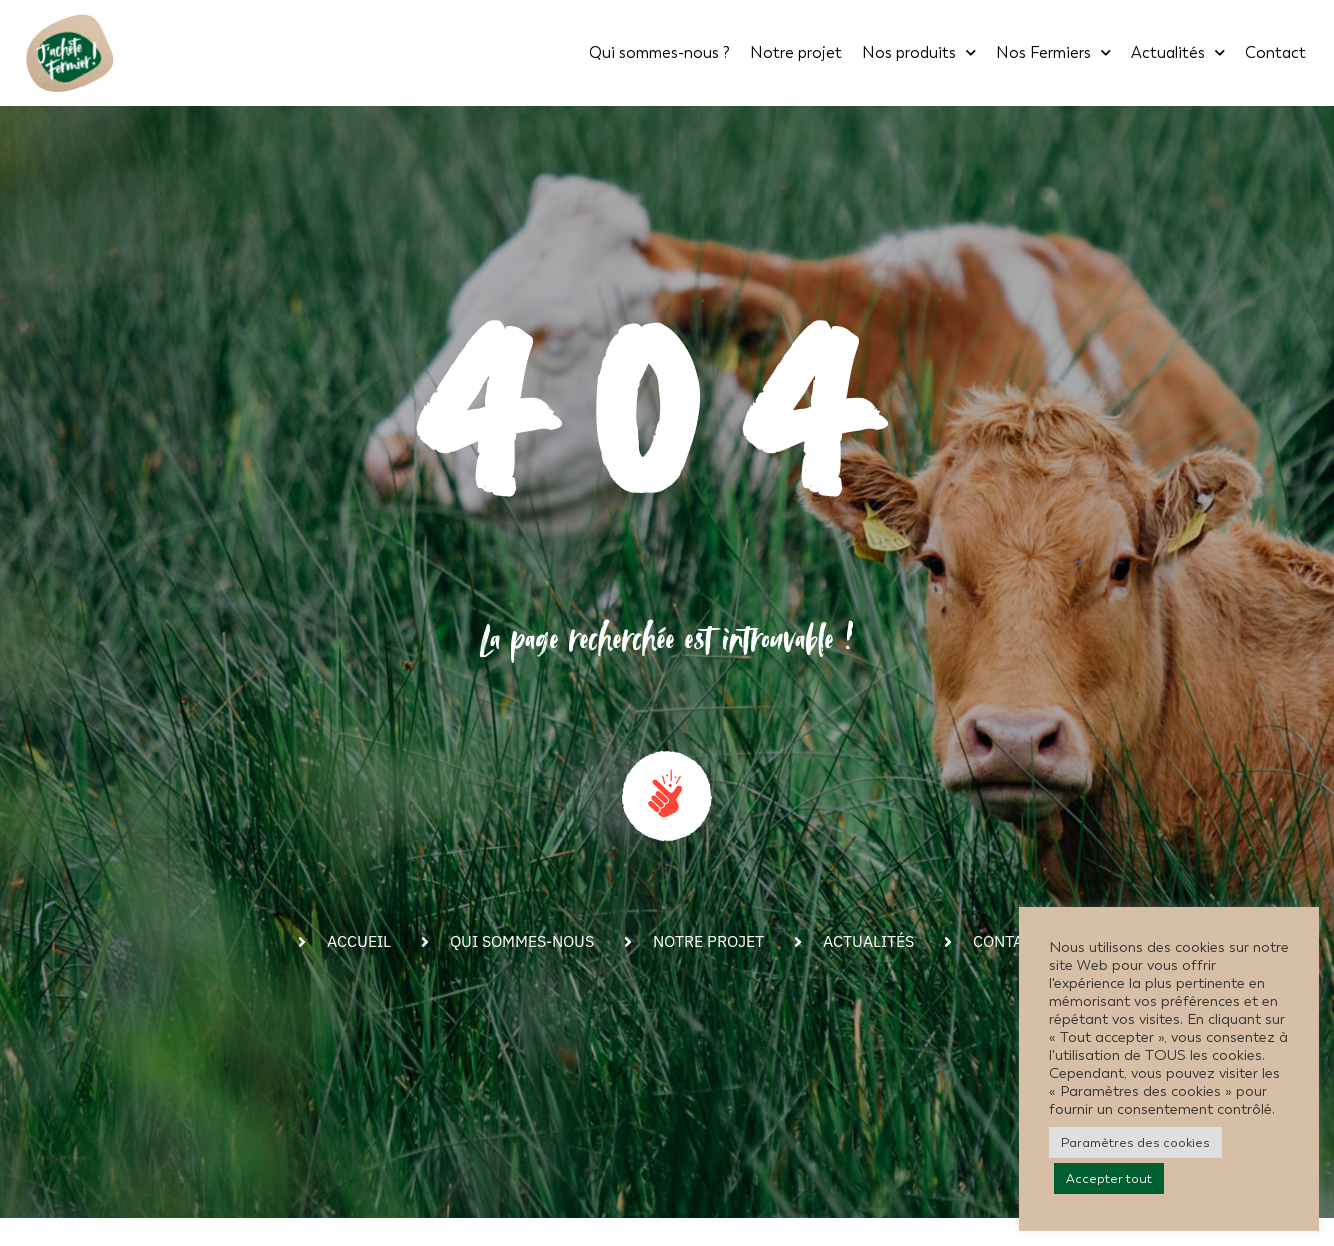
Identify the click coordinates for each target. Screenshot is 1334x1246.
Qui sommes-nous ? (659, 52)
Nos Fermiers (1053, 52)
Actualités (1178, 52)
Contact (1275, 52)
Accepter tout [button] (1109, 1178)
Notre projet (796, 52)
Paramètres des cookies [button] (1135, 1142)
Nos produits (919, 52)
